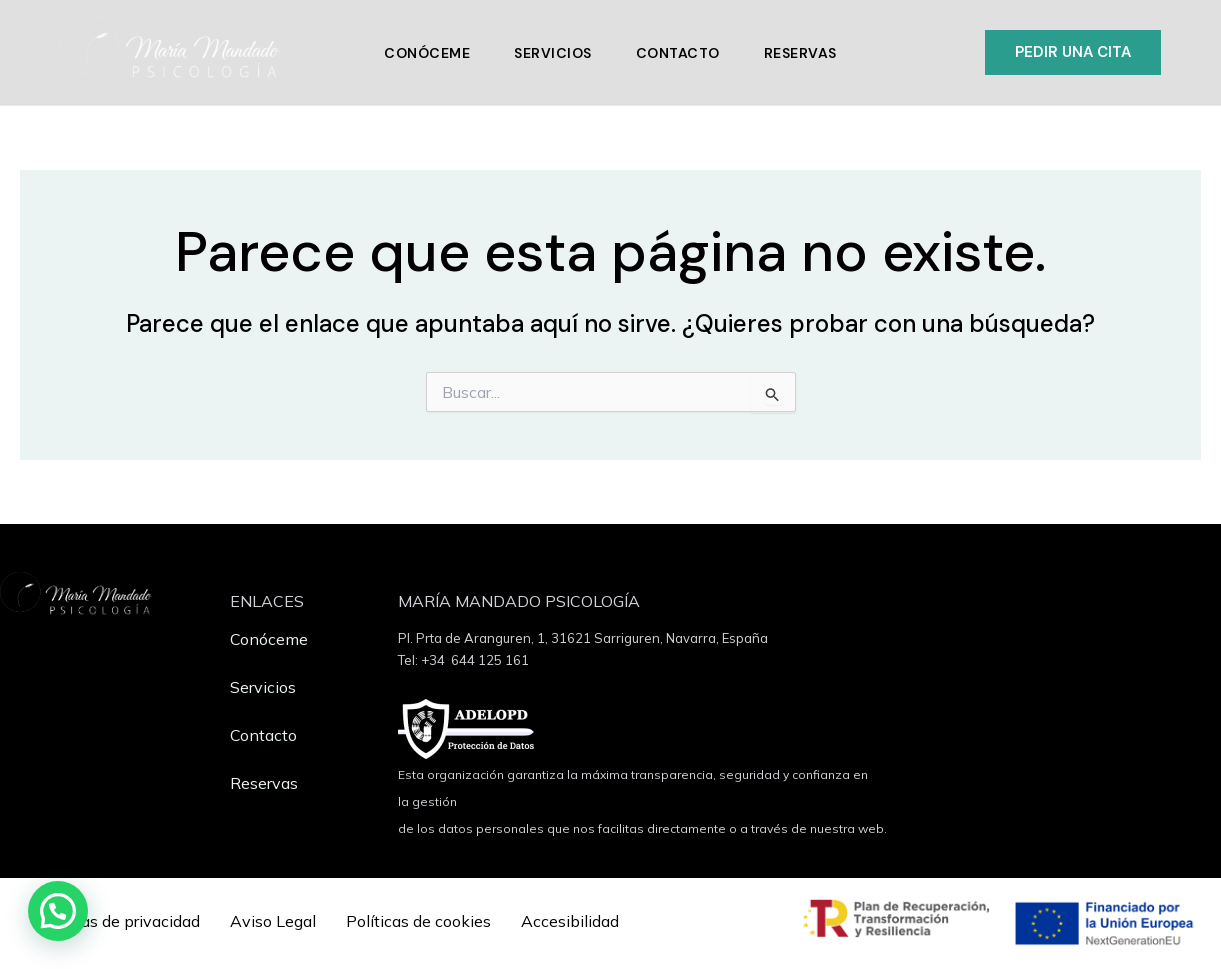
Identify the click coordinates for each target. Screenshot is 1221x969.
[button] (1073, 52)
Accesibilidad (570, 921)
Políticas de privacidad (117, 921)
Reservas (800, 53)
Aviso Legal (273, 921)
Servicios (553, 53)
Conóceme (427, 53)
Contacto (678, 53)
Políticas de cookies (418, 921)
